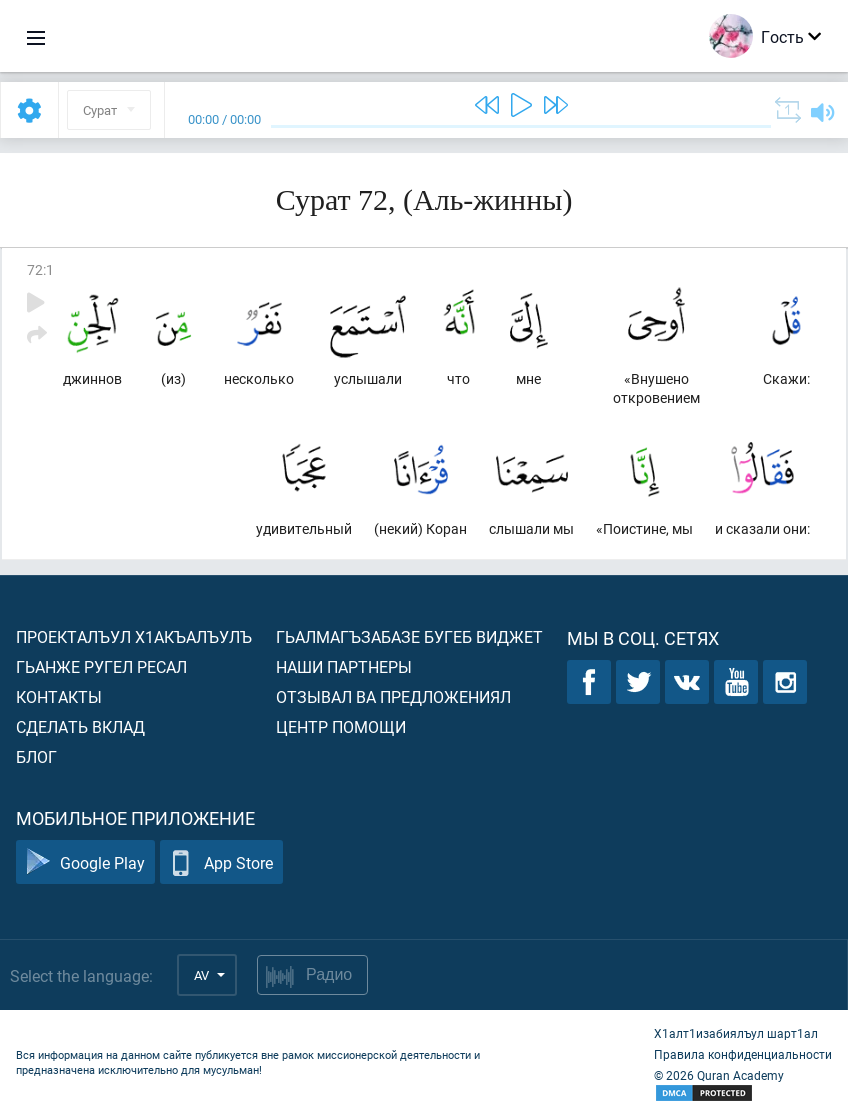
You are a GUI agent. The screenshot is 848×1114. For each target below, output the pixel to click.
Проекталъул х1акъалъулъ (134, 636)
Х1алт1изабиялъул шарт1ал (736, 1033)
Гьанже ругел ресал (101, 666)
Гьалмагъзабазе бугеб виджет (409, 636)
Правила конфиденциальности (743, 1054)
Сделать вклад (80, 726)
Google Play (85, 862)
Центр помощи (341, 726)
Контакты (59, 696)
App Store (221, 862)
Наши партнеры (344, 666)
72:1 (40, 269)
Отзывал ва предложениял (393, 696)
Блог (36, 756)
